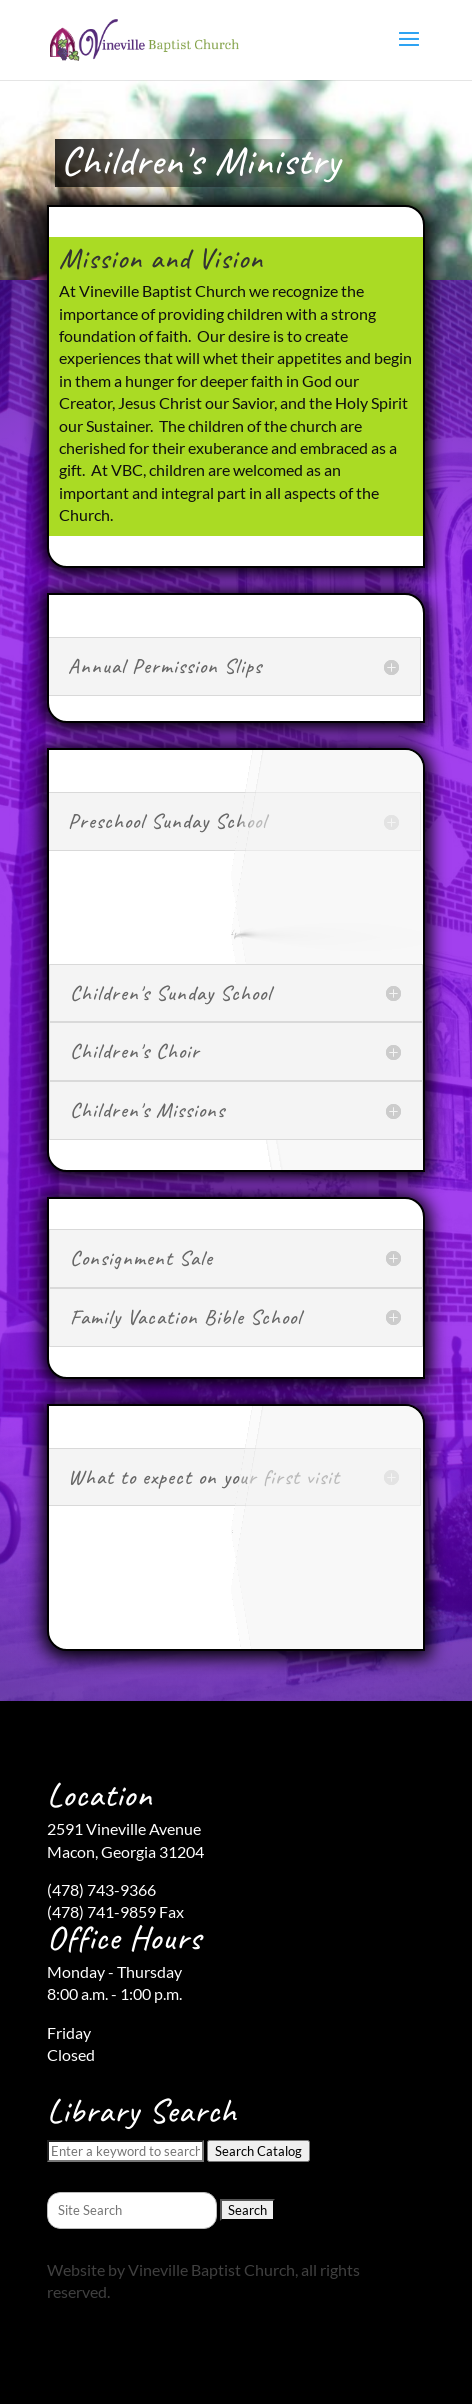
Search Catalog (258, 2151)
